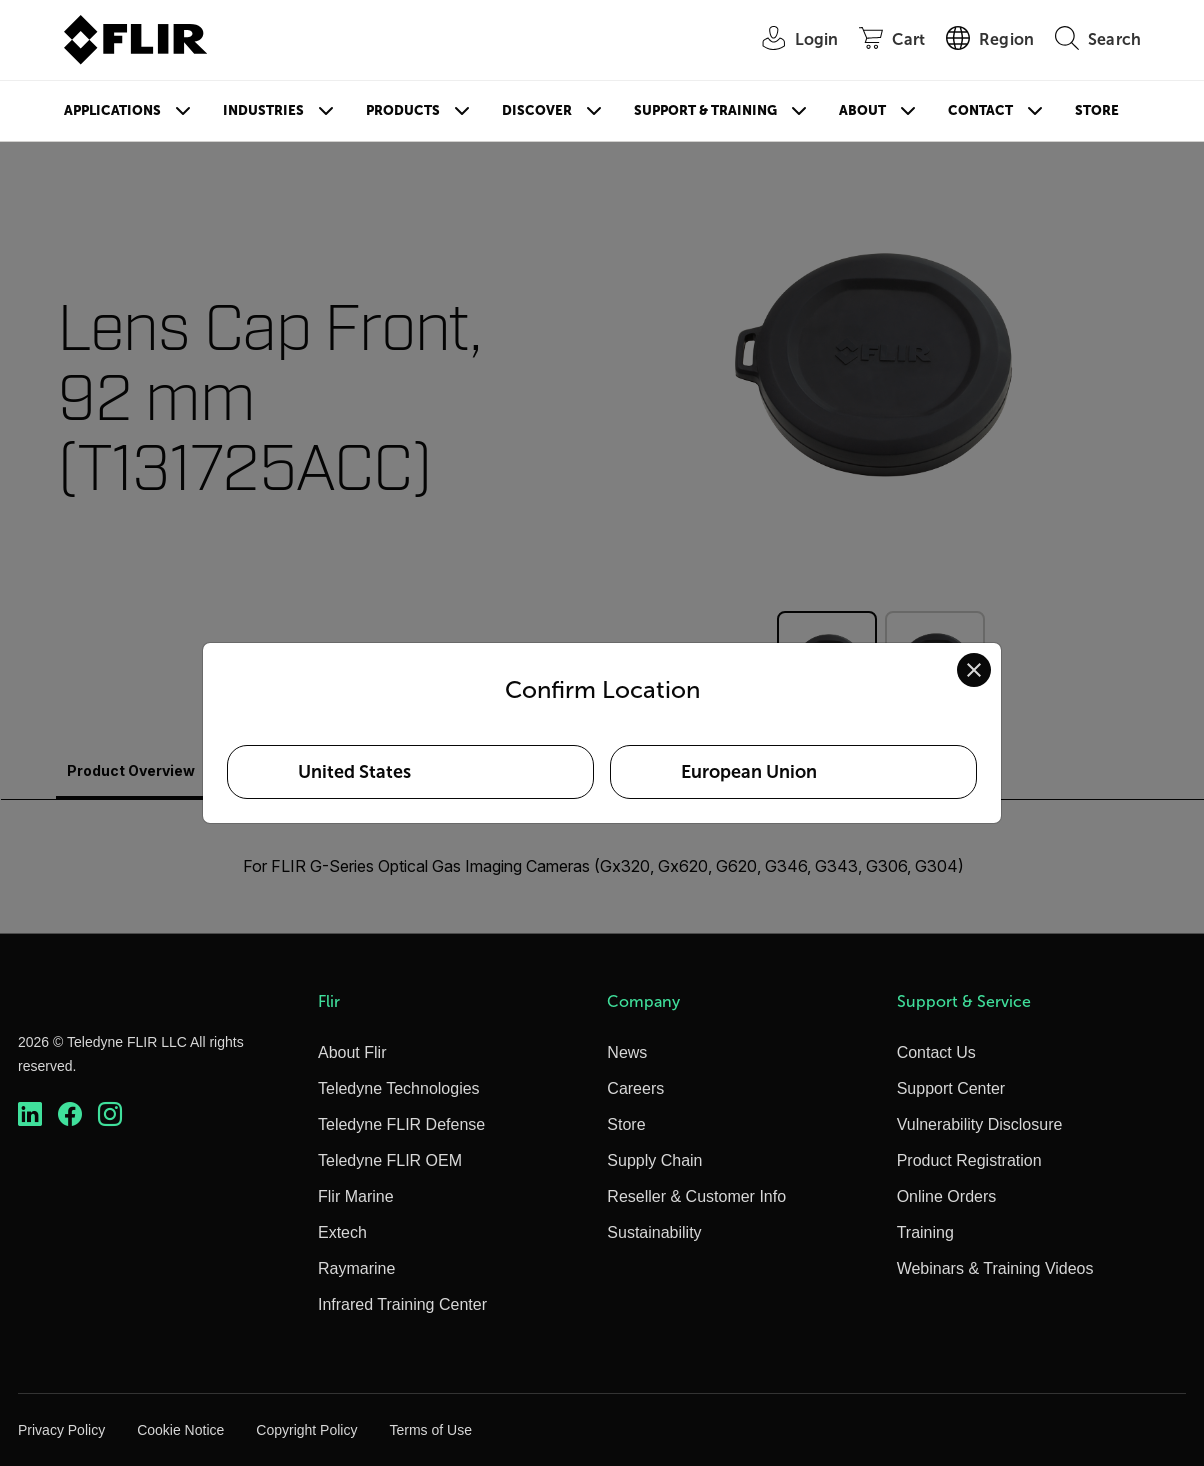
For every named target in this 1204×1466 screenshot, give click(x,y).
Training (925, 1232)
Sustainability (654, 1232)
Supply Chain (654, 1160)
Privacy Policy (61, 1430)
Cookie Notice (180, 1430)
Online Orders (947, 1196)
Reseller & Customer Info (696, 1196)
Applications (112, 110)
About (862, 110)
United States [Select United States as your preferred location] (354, 772)
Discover (537, 110)
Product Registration (969, 1160)
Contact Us (936, 1052)
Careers (635, 1088)
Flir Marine (356, 1196)
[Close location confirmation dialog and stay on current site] (974, 670)
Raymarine (356, 1268)
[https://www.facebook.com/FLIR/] (70, 1114)
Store (1097, 110)
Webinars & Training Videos (995, 1268)
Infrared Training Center (402, 1304)
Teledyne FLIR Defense (401, 1124)
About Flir (352, 1052)
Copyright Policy (306, 1430)
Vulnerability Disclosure (980, 1124)
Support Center (951, 1088)
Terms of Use (430, 1430)
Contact (980, 110)
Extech (342, 1232)
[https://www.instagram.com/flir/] (110, 1114)
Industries (263, 110)
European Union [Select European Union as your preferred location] (749, 772)
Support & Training (705, 110)
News (627, 1052)
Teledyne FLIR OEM (390, 1160)
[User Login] (790, 40)
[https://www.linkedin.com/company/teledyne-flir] (30, 1114)
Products (403, 110)
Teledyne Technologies (399, 1088)
